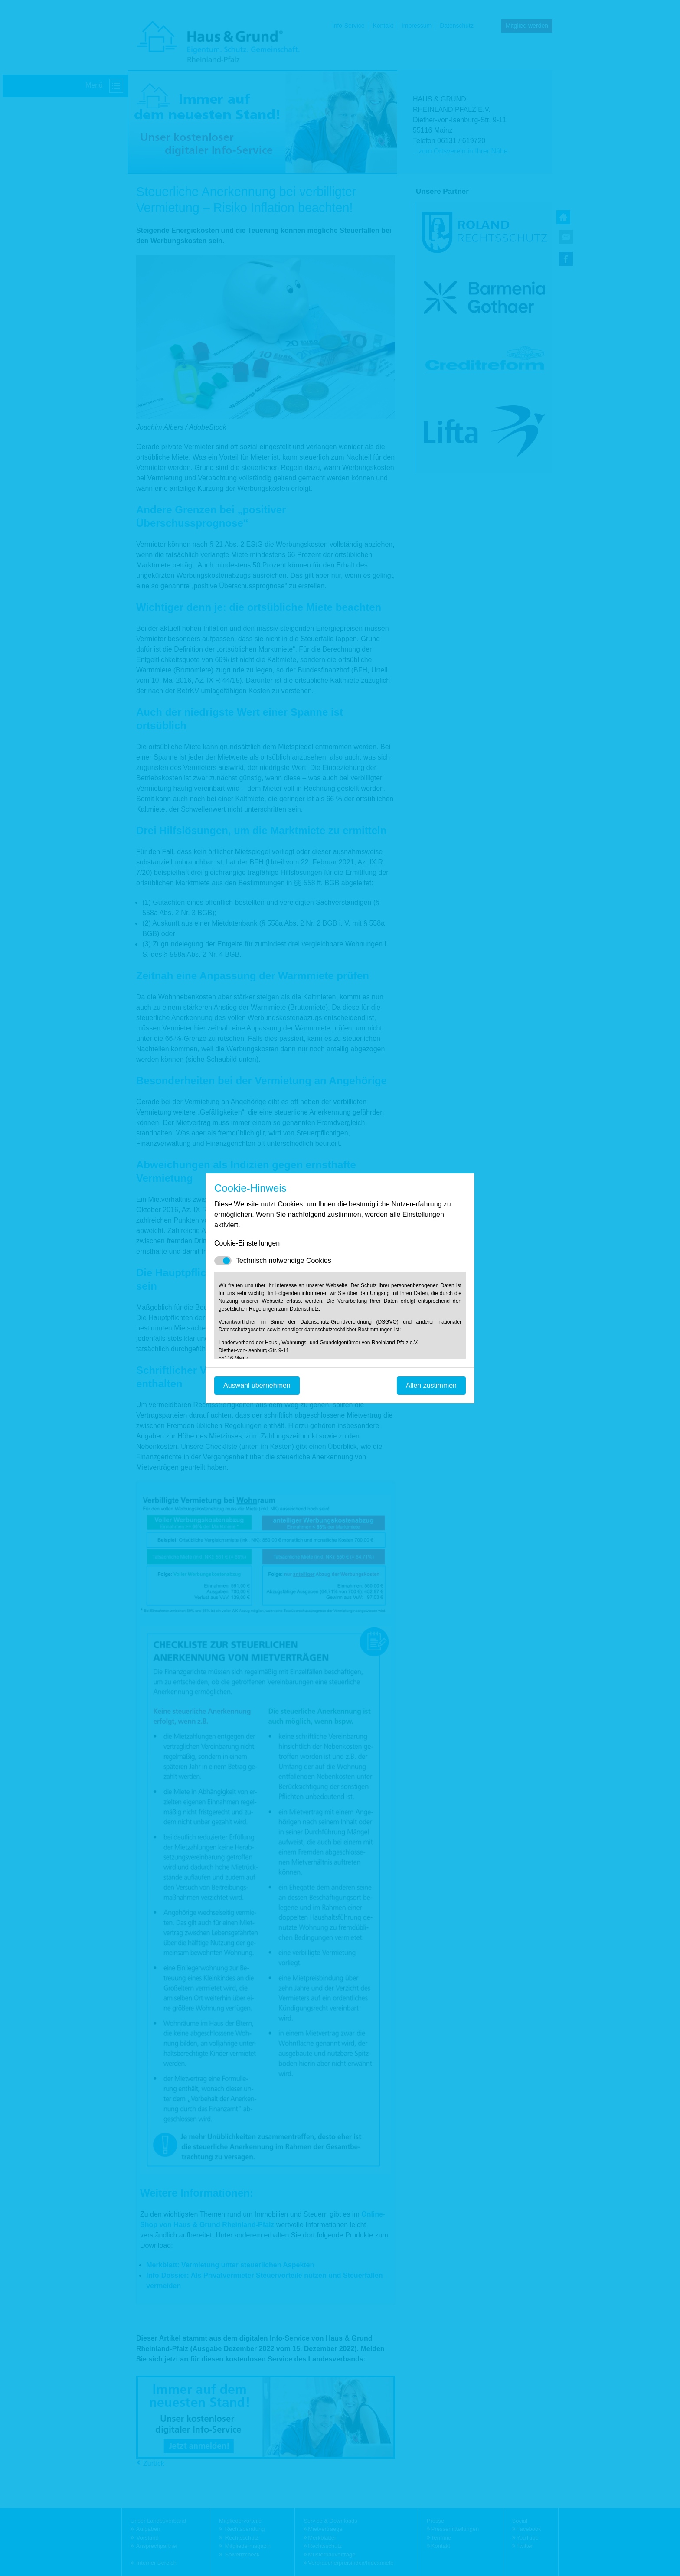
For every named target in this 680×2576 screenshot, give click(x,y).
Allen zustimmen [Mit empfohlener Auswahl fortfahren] (431, 1385)
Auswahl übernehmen (257, 1385)
